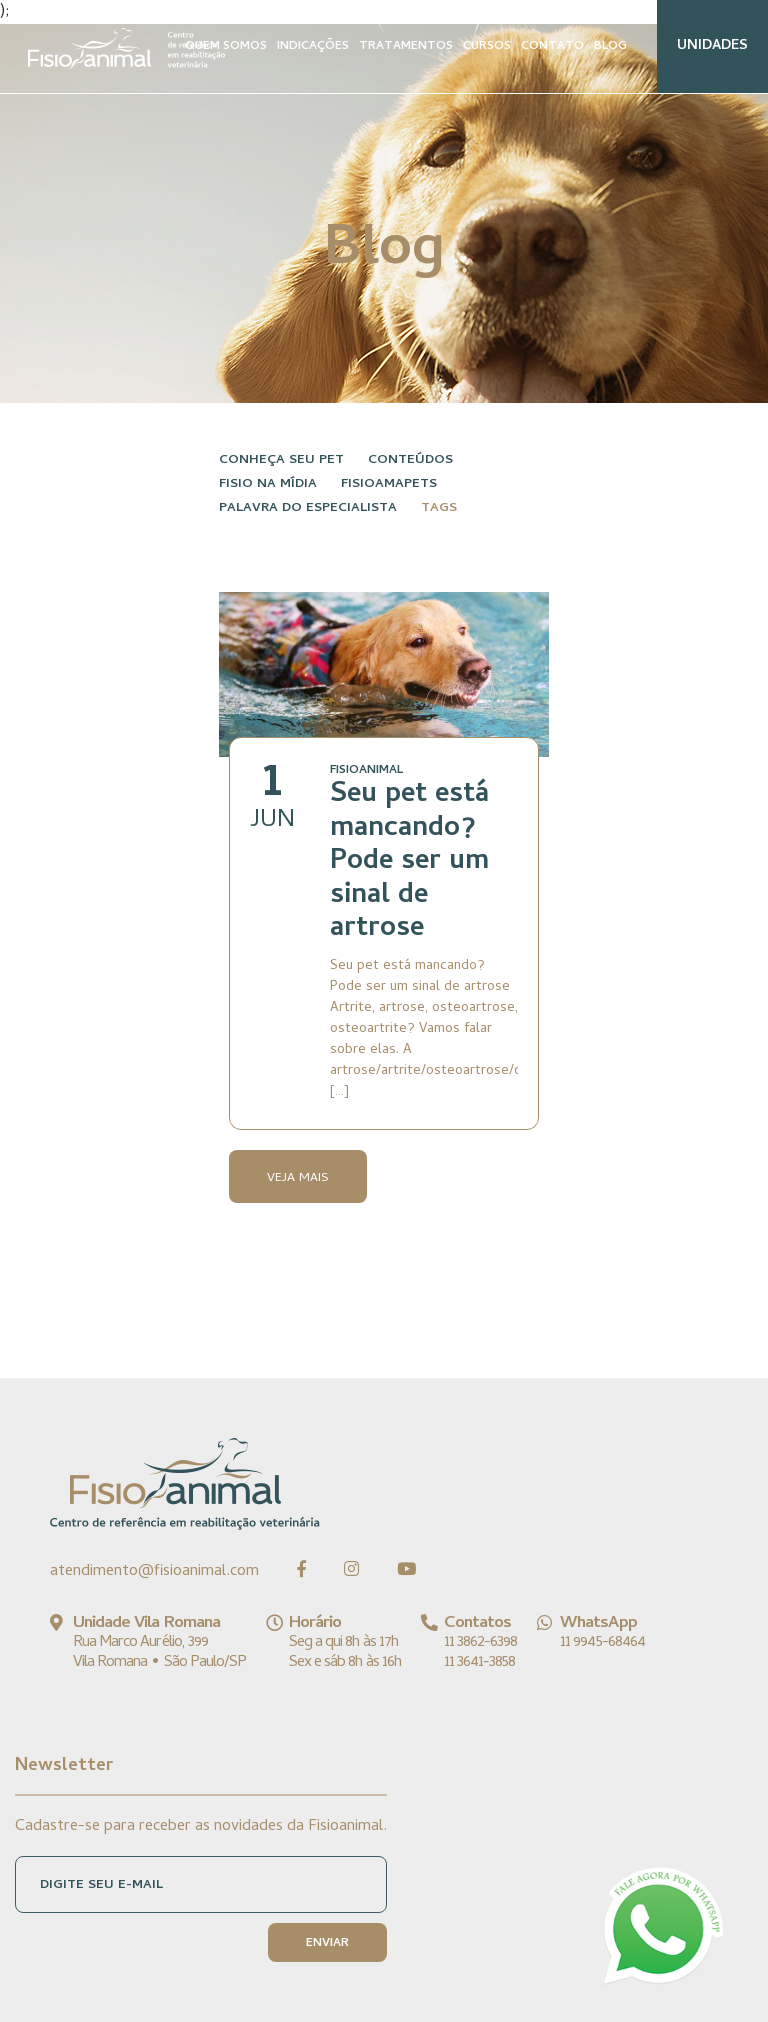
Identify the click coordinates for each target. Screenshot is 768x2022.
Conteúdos (410, 460)
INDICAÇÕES (313, 47)
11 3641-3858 (479, 1663)
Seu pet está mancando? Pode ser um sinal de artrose (409, 863)
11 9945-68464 (602, 1643)
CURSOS (487, 47)
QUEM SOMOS (226, 47)
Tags (439, 508)
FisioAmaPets (389, 484)
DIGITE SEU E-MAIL (101, 1885)
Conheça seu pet (281, 460)
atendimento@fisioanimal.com (154, 1572)
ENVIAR (327, 1944)
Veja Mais (298, 1178)
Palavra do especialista (308, 508)
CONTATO (552, 47)
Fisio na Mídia (268, 484)
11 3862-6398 (480, 1643)
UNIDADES (712, 46)
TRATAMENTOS (406, 47)
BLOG (610, 47)
